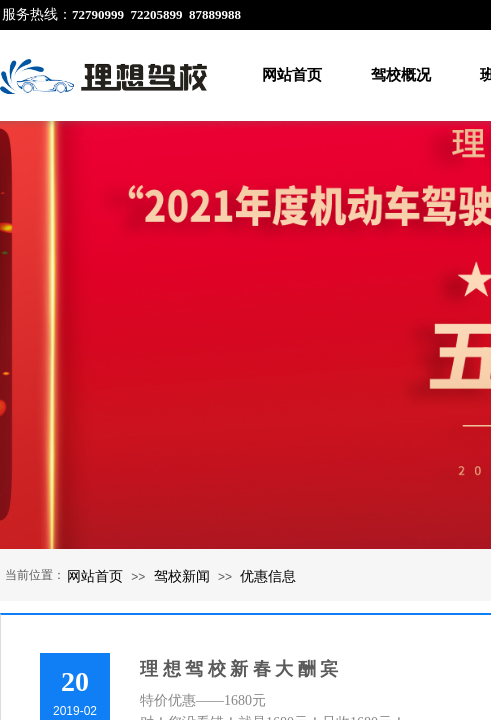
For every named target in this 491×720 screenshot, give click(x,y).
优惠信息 (268, 576)
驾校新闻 (182, 576)
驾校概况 (401, 75)
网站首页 (292, 75)
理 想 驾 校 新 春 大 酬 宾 (239, 669)
